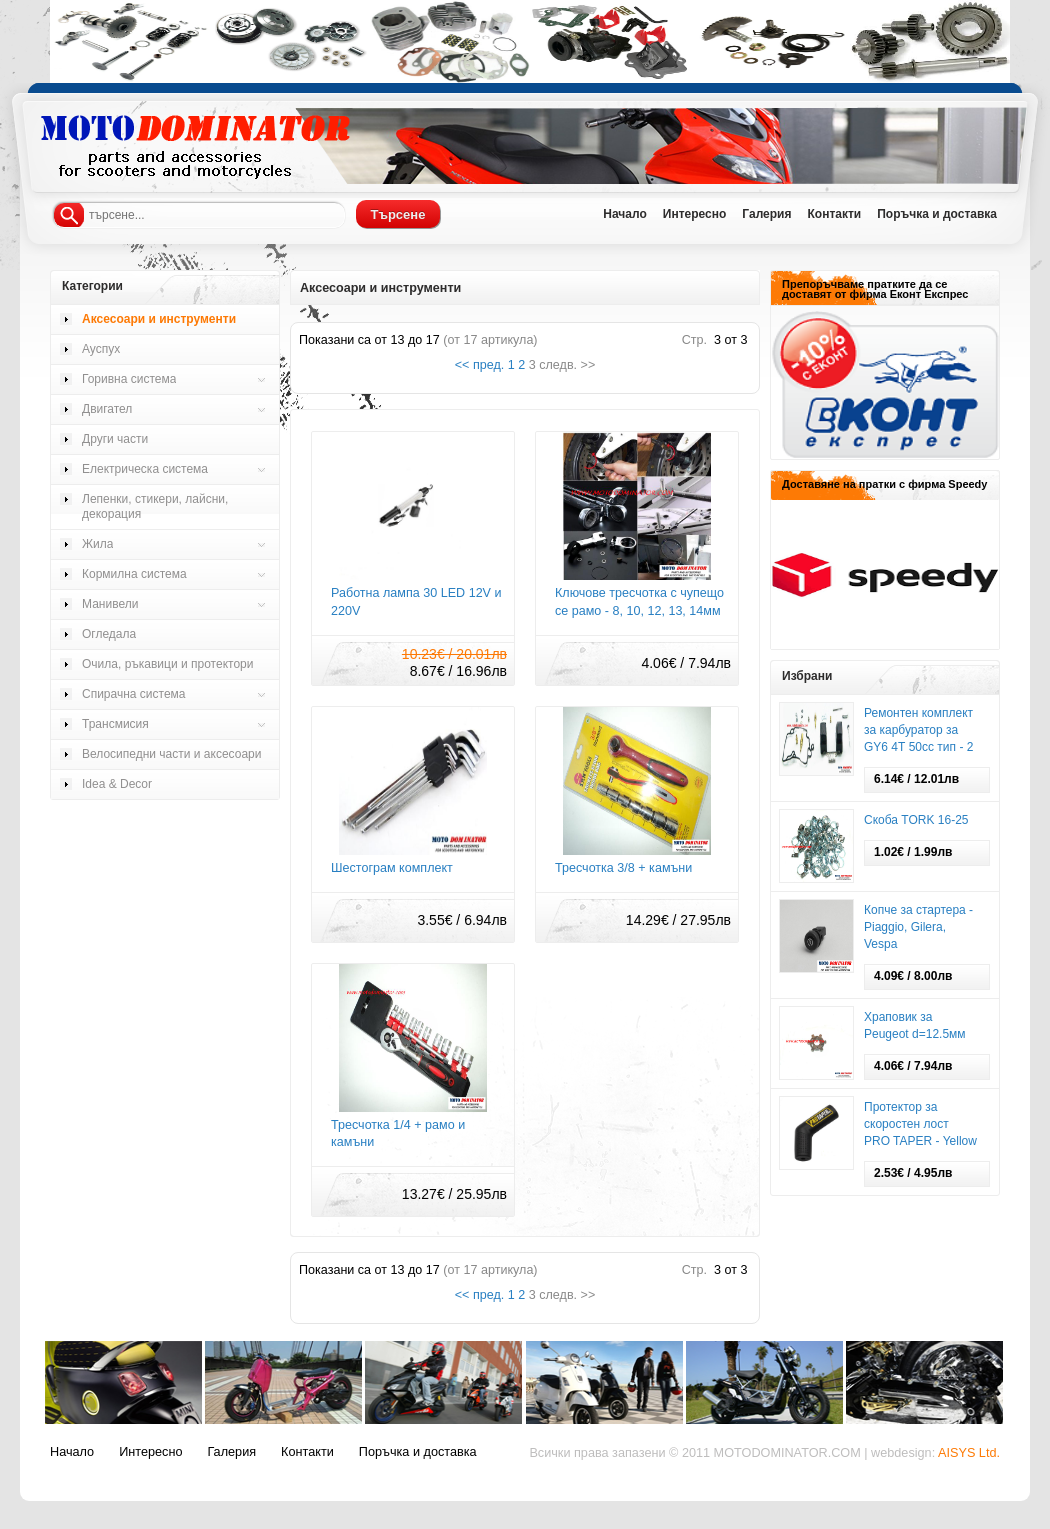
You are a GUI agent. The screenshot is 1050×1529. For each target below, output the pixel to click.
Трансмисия (115, 724)
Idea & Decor (117, 784)
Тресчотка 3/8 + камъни (623, 868)
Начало (624, 214)
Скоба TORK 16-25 (916, 820)
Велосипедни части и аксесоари (171, 754)
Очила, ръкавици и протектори (167, 664)
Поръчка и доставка (937, 214)
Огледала (109, 634)
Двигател (107, 409)
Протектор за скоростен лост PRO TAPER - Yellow (920, 1124)
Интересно (695, 214)
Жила (97, 544)
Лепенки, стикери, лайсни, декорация (155, 506)
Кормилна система (134, 574)
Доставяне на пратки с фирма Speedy (884, 484)
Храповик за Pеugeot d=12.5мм (915, 1025)
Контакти (834, 214)
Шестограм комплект (392, 868)
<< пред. (479, 365)
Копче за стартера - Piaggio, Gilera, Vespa (918, 927)
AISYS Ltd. (969, 1453)
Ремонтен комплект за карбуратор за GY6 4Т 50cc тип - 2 (918, 730)
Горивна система (129, 379)
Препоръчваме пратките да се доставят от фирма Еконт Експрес (875, 289)
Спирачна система (134, 694)
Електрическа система (145, 469)
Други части (115, 439)
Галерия (766, 214)
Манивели (110, 604)
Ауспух (101, 349)
